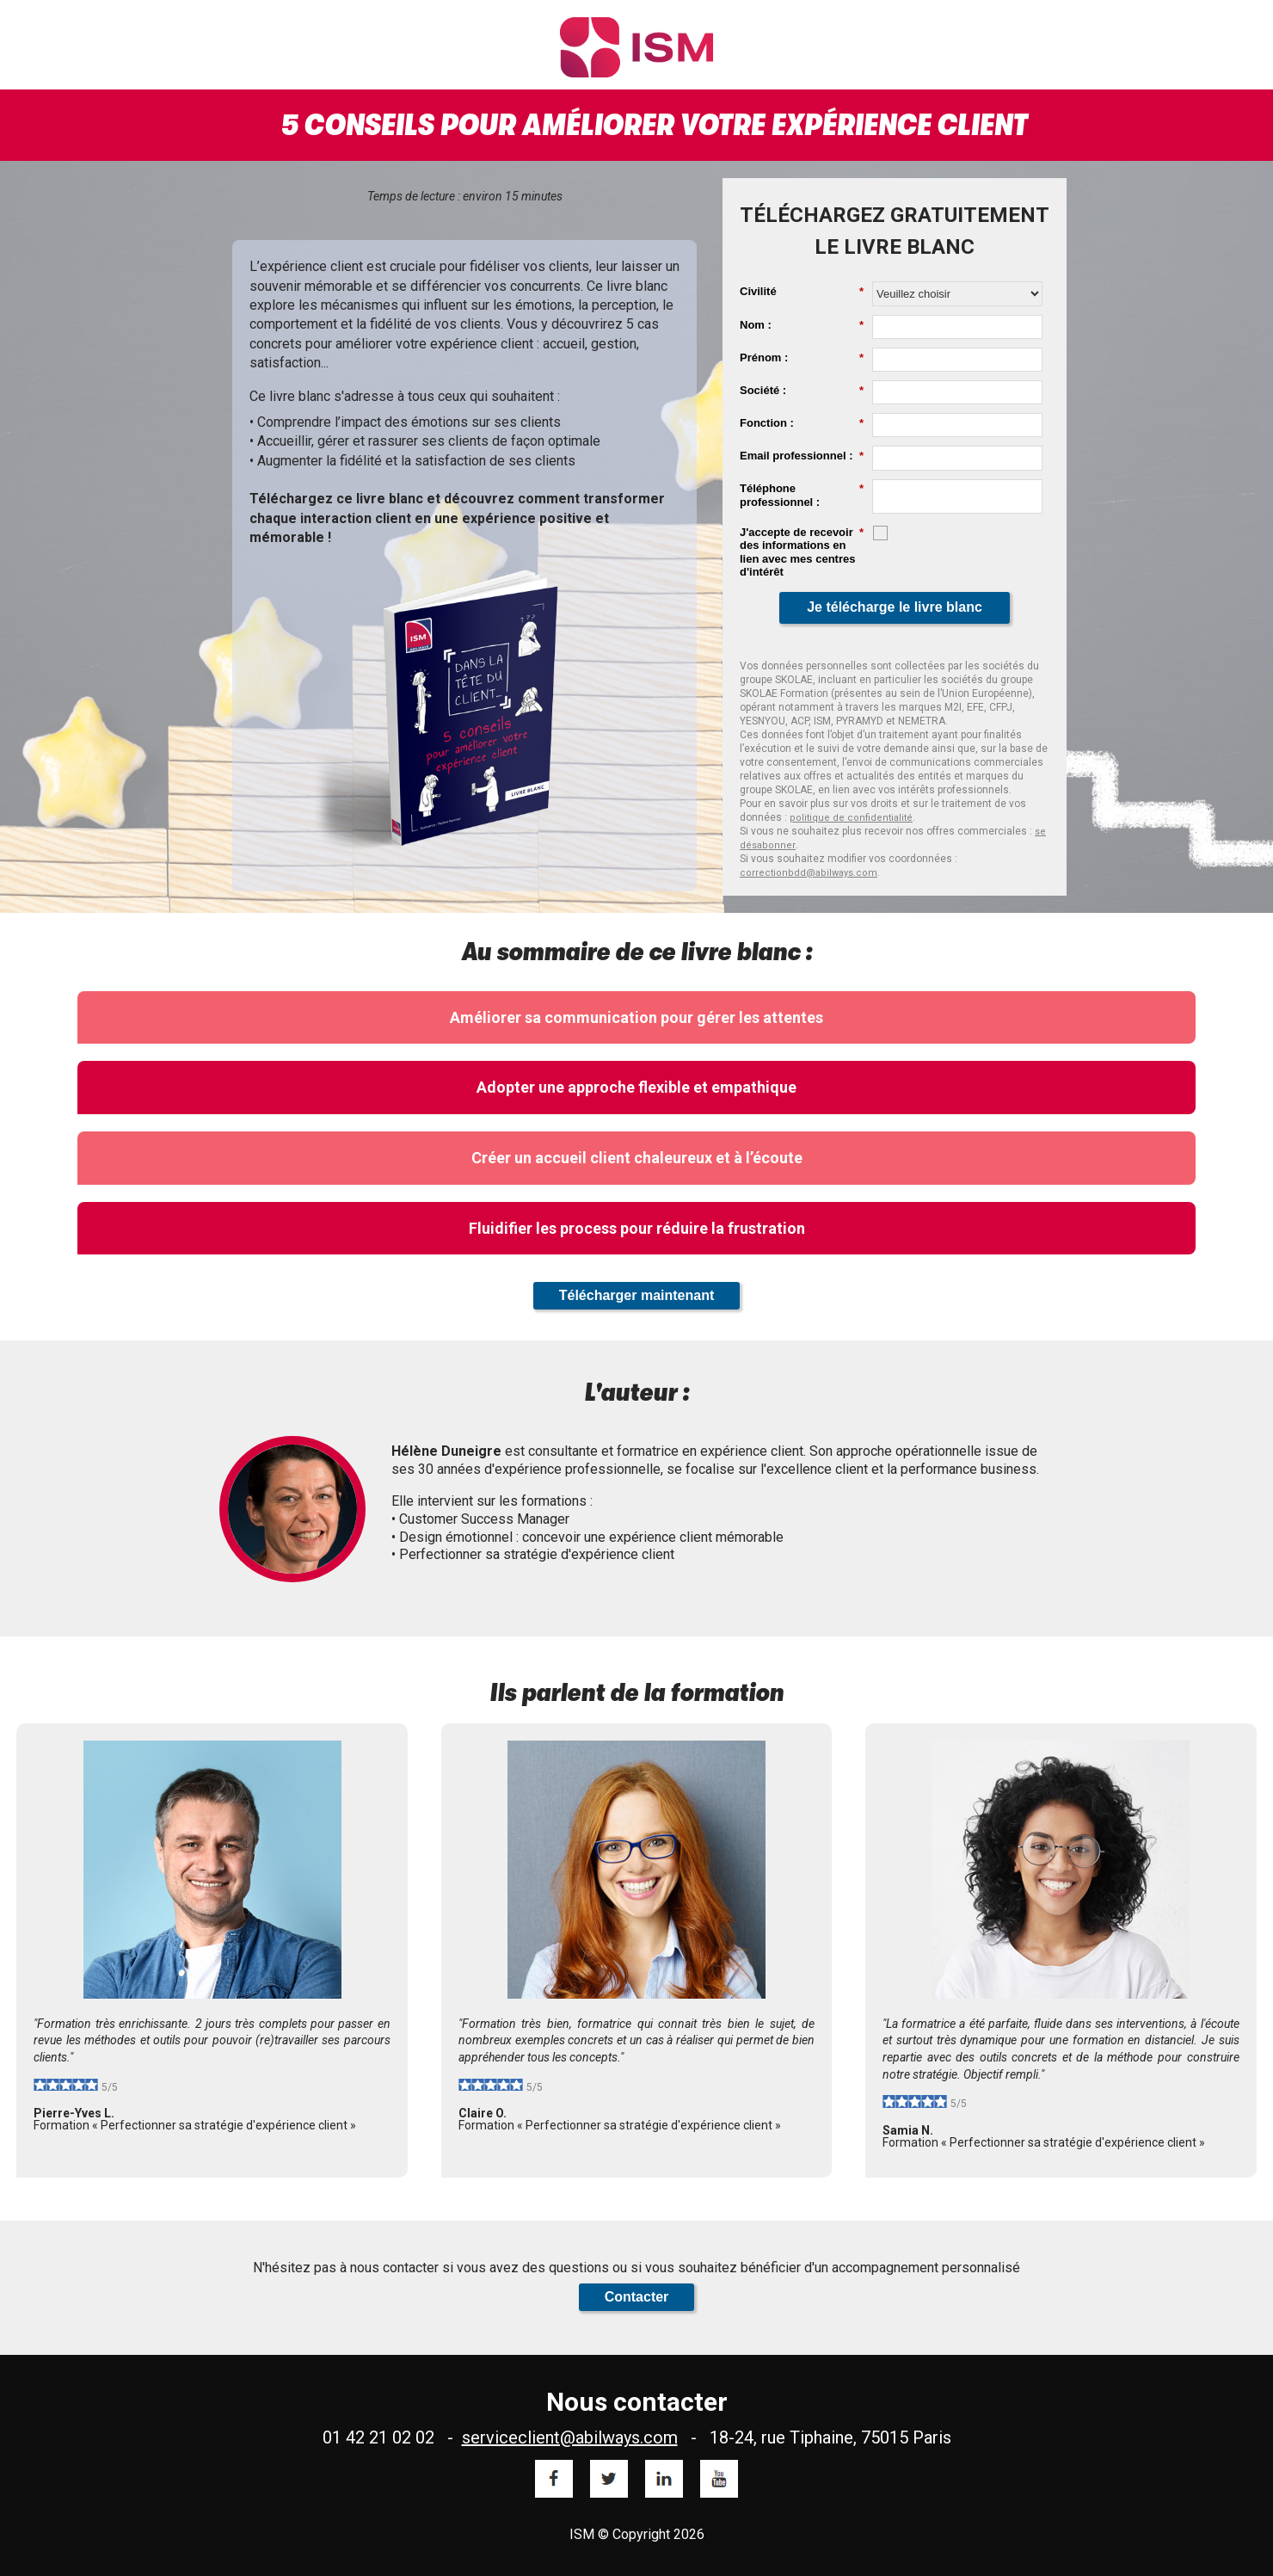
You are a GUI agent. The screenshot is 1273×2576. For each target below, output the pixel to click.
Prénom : (802, 358)
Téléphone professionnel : (802, 495)
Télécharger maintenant (637, 1295)
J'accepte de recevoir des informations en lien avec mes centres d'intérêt (802, 552)
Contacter (637, 2296)
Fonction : (802, 423)
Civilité (802, 292)
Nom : (802, 325)
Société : (802, 390)
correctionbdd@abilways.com (808, 872)
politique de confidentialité (851, 817)
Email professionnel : (802, 456)
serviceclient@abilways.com (570, 2437)
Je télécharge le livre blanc (894, 607)
